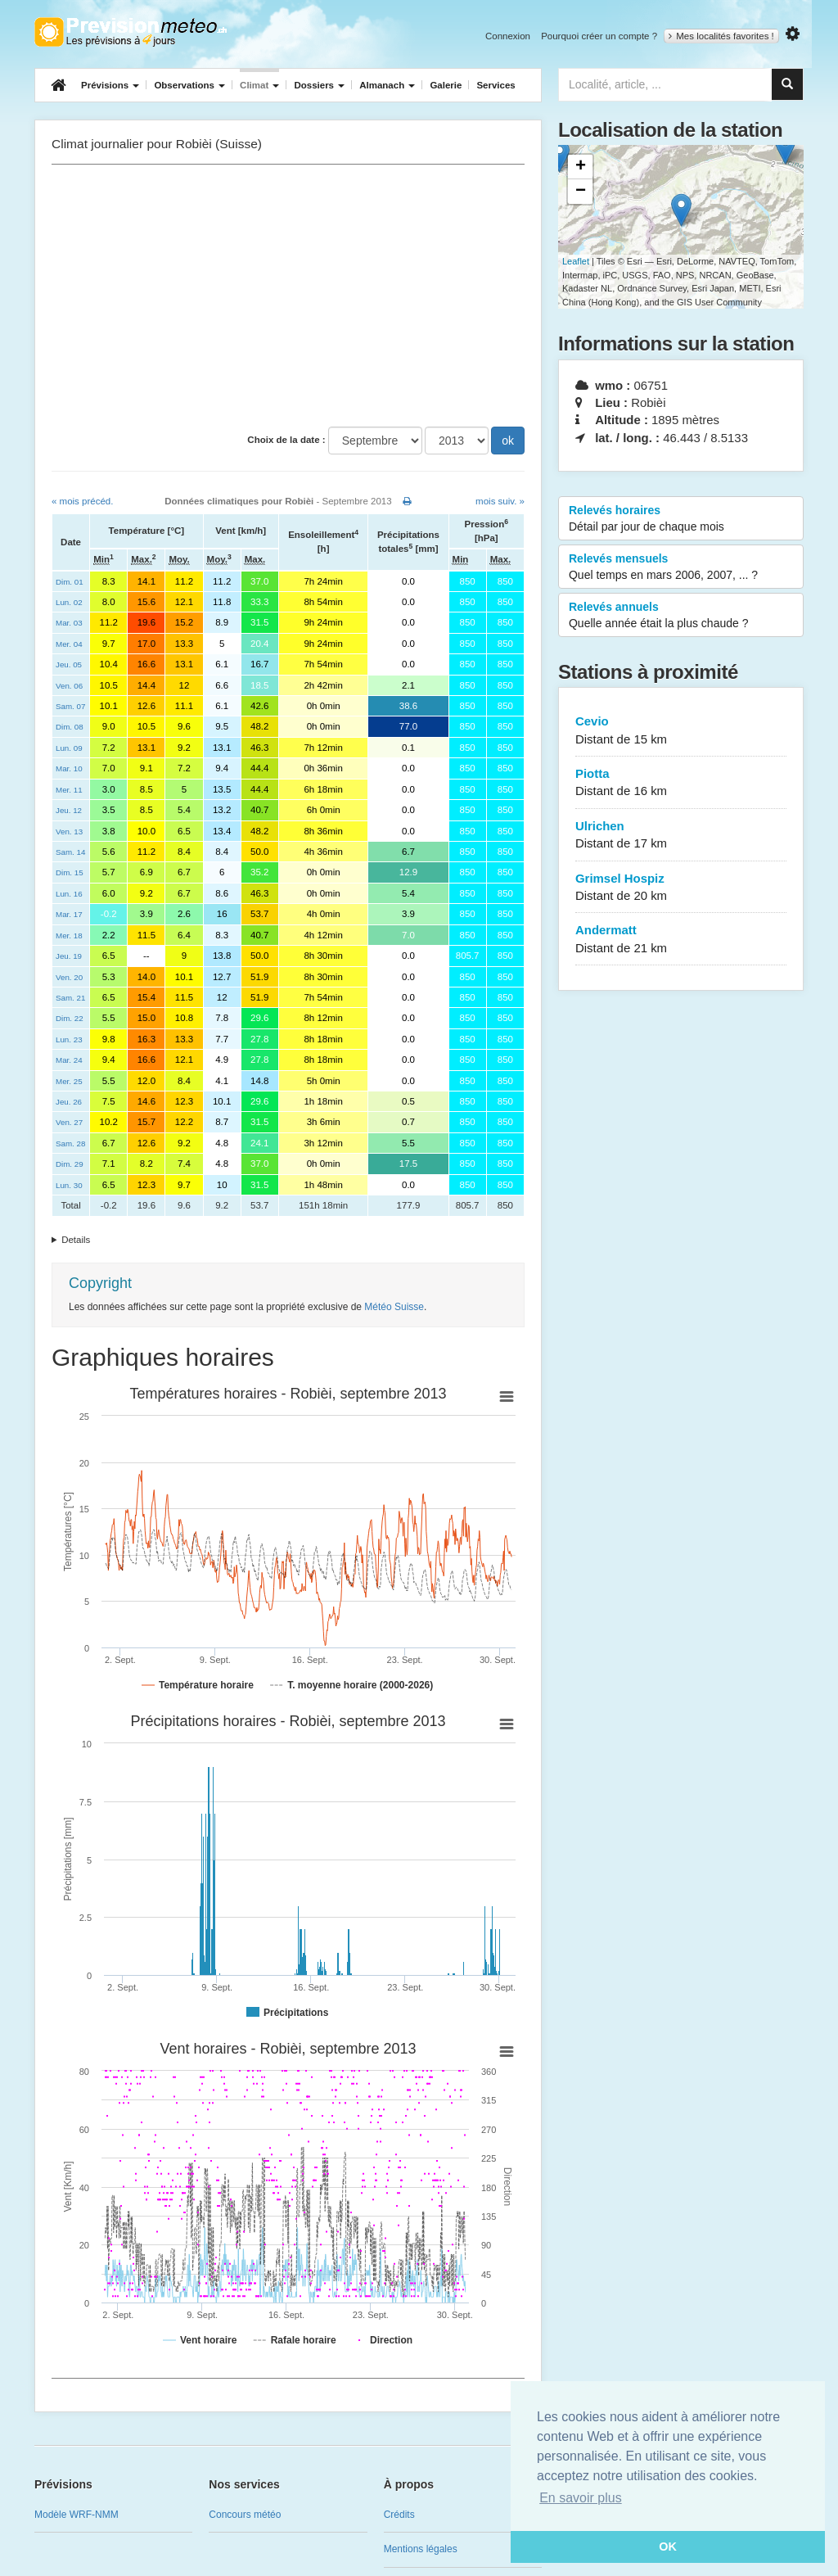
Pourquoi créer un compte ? (599, 36)
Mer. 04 (69, 644)
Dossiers (319, 85)
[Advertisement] (288, 295)
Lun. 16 (69, 893)
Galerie (446, 85)
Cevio (680, 731)
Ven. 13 (69, 831)
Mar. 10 (69, 768)
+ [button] (580, 167)
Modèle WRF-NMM (76, 2514)
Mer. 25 (69, 1081)
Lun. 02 (69, 602)
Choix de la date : (286, 440)
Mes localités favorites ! (721, 36)
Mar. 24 (69, 1059)
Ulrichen (680, 835)
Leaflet (575, 261)
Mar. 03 (69, 622)
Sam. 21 (70, 997)
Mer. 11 (69, 789)
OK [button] (668, 2546)
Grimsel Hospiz (680, 888)
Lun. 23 (69, 1039)
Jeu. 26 (69, 1101)
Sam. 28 (70, 1143)
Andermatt (680, 939)
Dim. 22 (69, 1018)
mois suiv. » (500, 501)
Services (495, 85)
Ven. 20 (69, 977)
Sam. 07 (70, 706)
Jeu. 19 (69, 955)
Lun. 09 (69, 747)
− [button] (580, 191)
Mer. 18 (69, 935)
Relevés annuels (681, 615)
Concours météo (245, 2514)
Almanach (387, 85)
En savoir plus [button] (580, 2498)
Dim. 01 (69, 581)
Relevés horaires (681, 519)
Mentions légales (420, 2549)
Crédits (399, 2514)
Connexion (507, 36)
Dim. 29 (69, 1163)
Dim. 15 (69, 872)
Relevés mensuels (681, 567)
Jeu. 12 (69, 810)
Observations (189, 85)
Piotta (680, 783)
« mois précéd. (82, 501)
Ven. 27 (69, 1122)
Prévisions (110, 85)
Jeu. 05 (69, 664)
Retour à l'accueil (130, 32)
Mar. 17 (69, 914)
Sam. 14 (70, 851)
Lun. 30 (69, 1185)
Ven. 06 (69, 685)
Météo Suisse (394, 1307)
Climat (259, 85)
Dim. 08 (69, 726)
